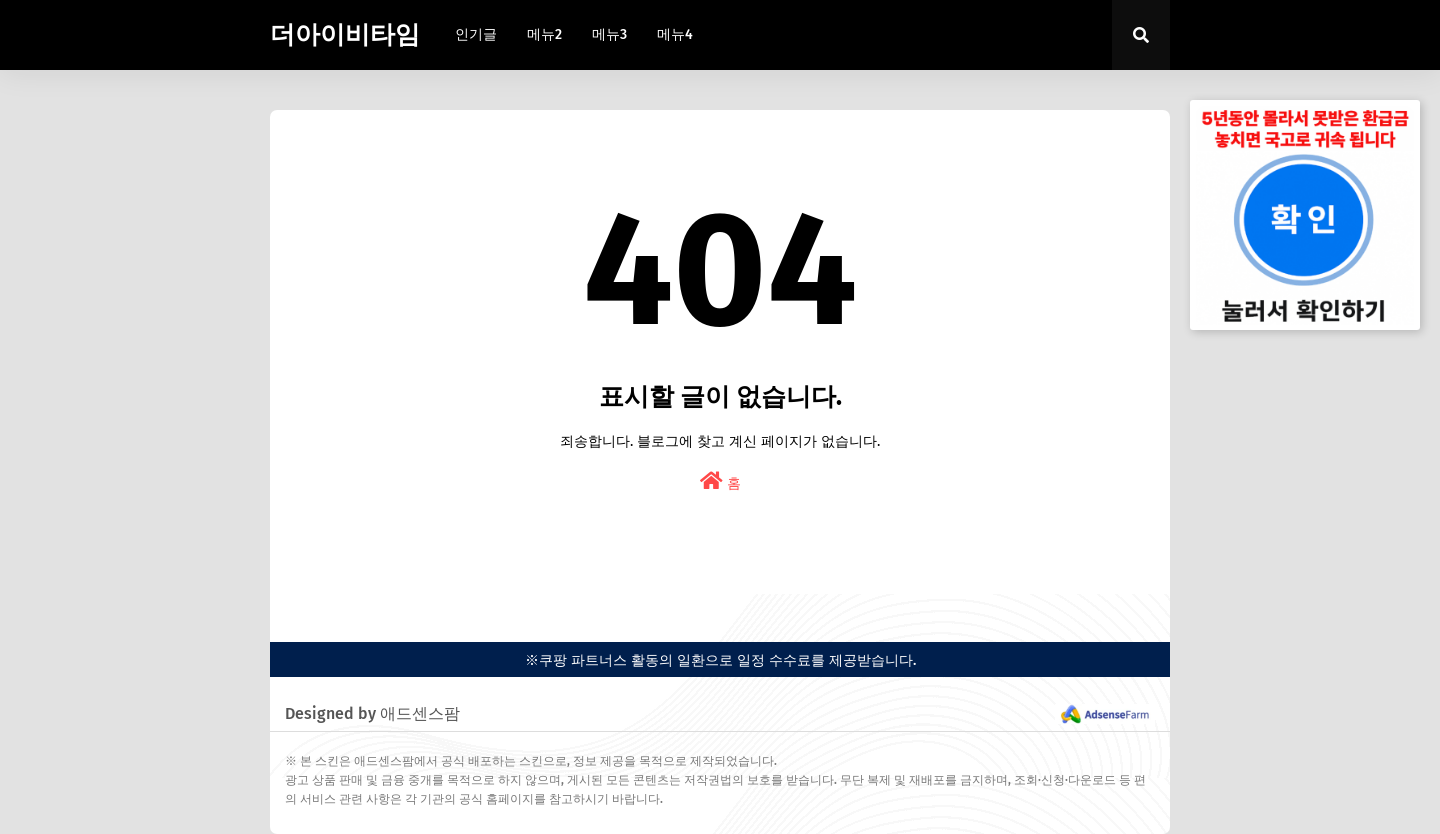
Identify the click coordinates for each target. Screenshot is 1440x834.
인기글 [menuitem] (476, 34)
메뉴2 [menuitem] (544, 34)
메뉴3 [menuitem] (609, 34)
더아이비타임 (345, 35)
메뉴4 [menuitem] (675, 34)
